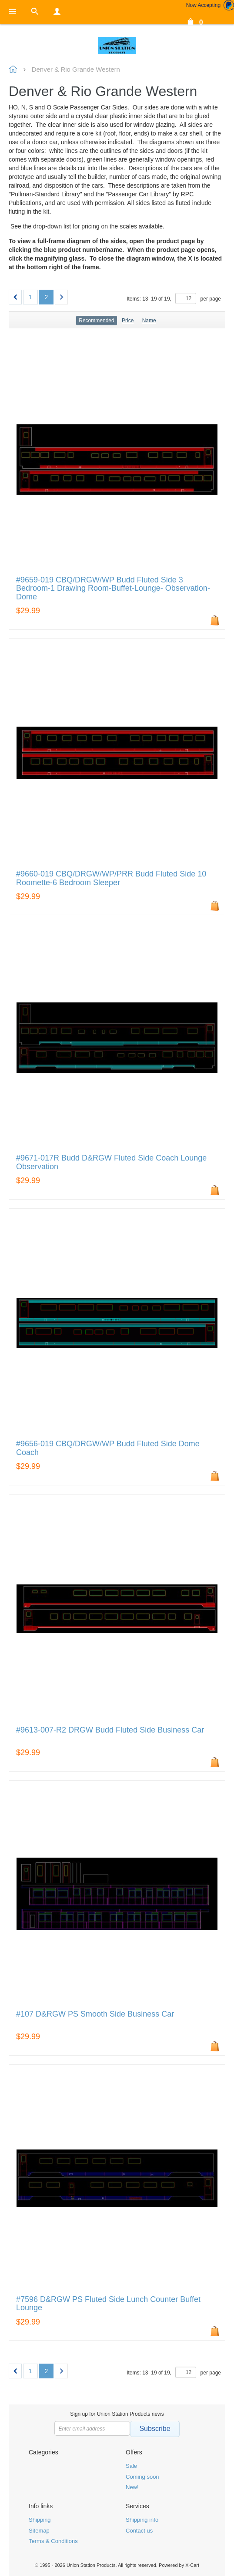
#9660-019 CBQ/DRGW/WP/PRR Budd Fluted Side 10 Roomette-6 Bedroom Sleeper (111, 878)
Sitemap (39, 2530)
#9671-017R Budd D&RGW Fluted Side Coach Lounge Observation (111, 1162)
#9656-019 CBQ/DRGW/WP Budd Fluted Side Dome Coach (108, 1448)
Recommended (96, 320)
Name (149, 320)
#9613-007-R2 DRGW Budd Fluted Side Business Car (110, 1730)
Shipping (40, 2519)
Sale (131, 2466)
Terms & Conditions (53, 2541)
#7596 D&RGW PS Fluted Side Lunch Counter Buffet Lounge (108, 2303)
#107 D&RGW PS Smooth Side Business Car (95, 2014)
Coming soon (142, 2476)
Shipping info (142, 2519)
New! (132, 2487)
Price (128, 320)
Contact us (139, 2530)
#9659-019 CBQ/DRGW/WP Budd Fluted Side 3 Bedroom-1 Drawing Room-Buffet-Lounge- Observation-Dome (113, 589)
